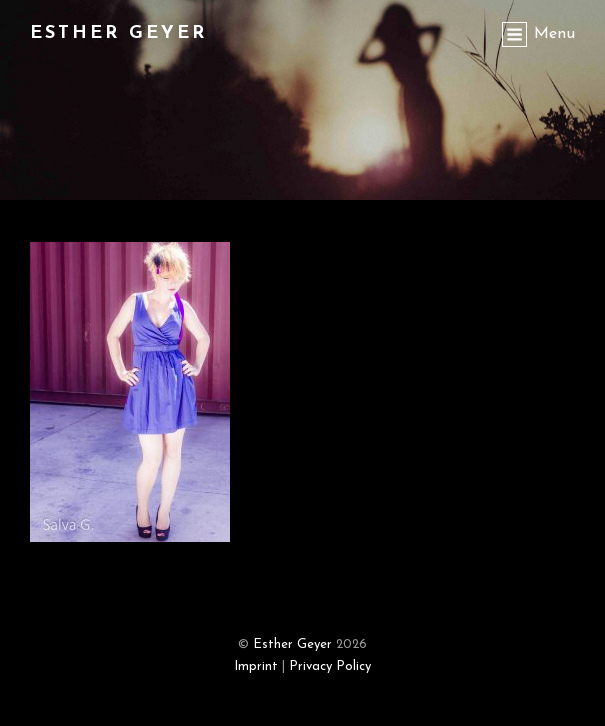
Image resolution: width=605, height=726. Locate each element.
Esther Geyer (118, 33)
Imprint (256, 666)
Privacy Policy (330, 666)
